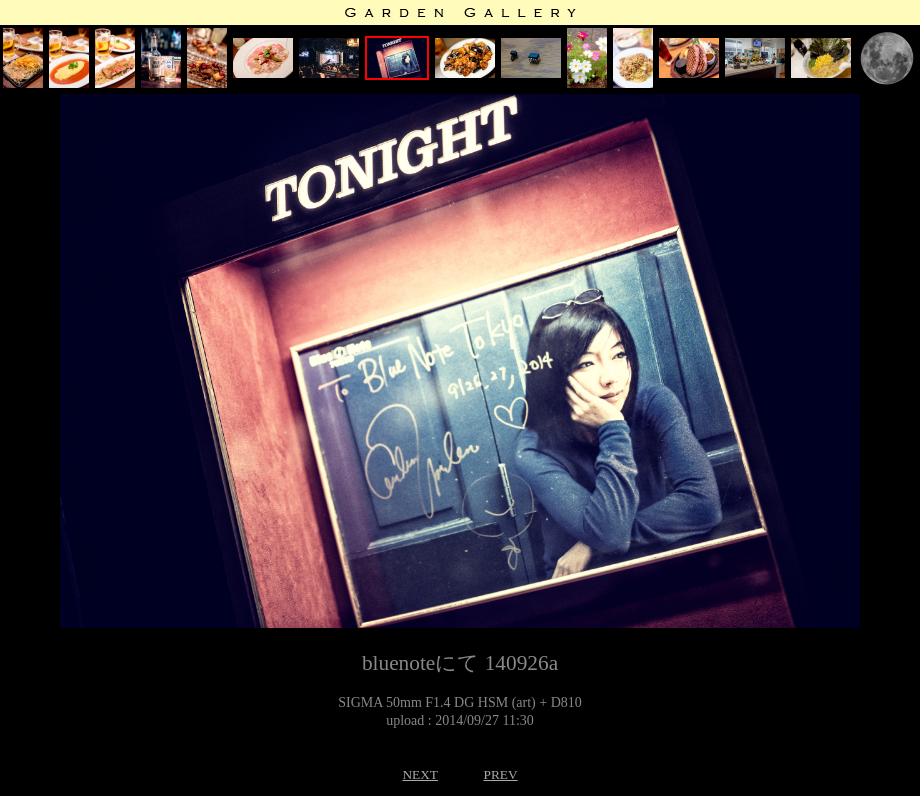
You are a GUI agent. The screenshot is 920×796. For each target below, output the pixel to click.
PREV (500, 774)
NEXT (420, 774)
